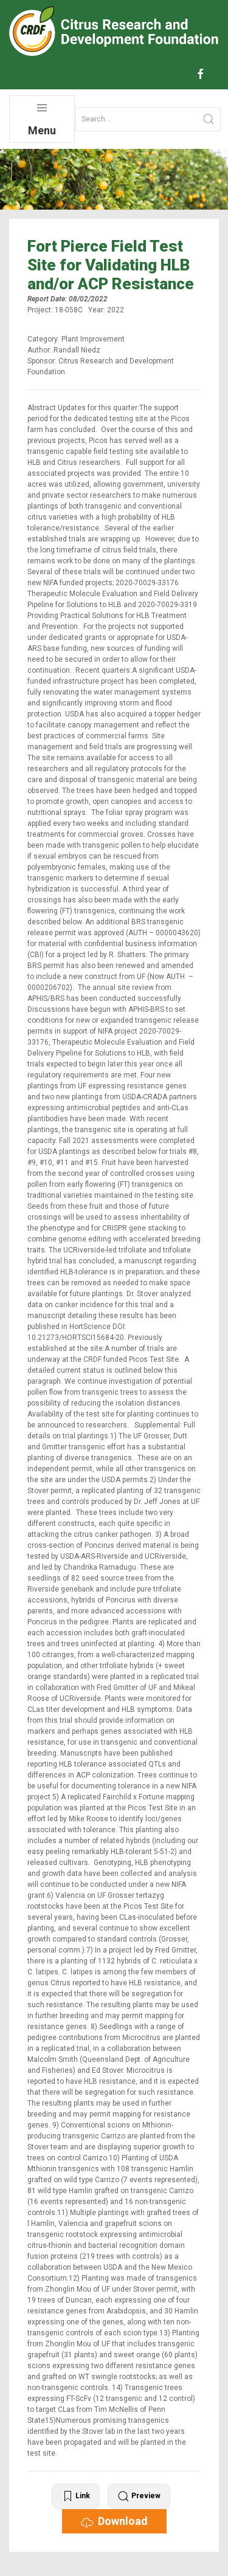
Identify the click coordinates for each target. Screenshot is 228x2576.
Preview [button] (139, 2496)
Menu (42, 119)
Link (75, 2496)
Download (114, 2521)
